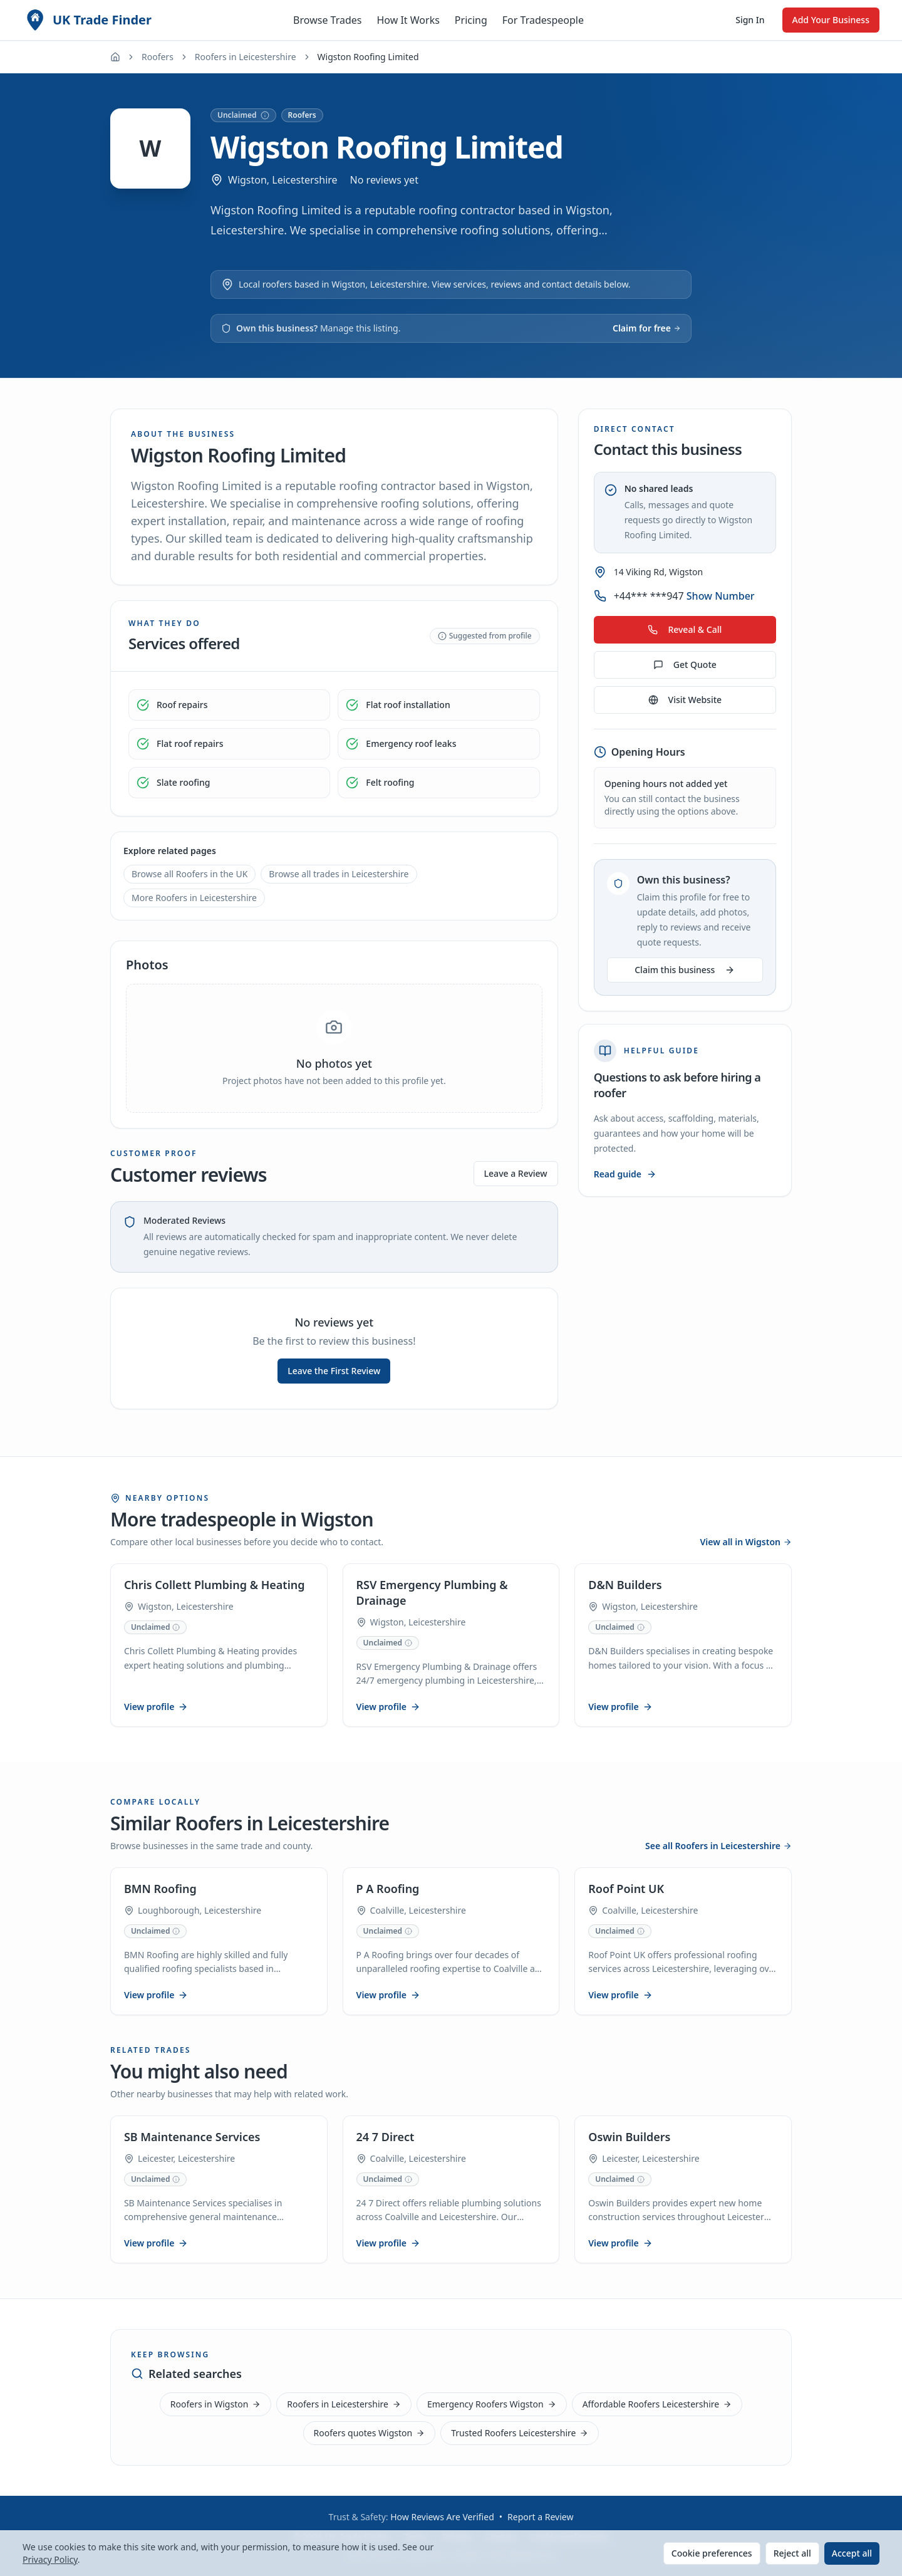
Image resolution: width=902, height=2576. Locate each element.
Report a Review (540, 2517)
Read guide (625, 1174)
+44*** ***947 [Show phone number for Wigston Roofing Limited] (684, 596)
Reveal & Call (685, 629)
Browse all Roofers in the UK (189, 874)
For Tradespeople (543, 20)
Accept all (852, 2553)
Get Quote (685, 664)
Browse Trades (327, 20)
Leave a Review (515, 1173)
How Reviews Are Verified (442, 2517)
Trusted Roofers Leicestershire (519, 2433)
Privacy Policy (50, 2559)
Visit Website (685, 700)
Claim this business (685, 970)
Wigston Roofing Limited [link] (368, 57)
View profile (158, 1697)
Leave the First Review (334, 1371)
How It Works (407, 20)
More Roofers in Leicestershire (194, 898)
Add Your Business (830, 20)
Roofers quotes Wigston (369, 2433)
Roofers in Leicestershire (245, 57)
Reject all (792, 2553)
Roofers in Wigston (215, 2404)
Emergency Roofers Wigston (491, 2404)
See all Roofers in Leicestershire (718, 1838)
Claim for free (647, 328)
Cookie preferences (711, 2553)
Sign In (749, 20)
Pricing (471, 20)
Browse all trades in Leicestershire (338, 874)
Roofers (158, 57)
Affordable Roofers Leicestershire (657, 2404)
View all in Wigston (746, 1530)
